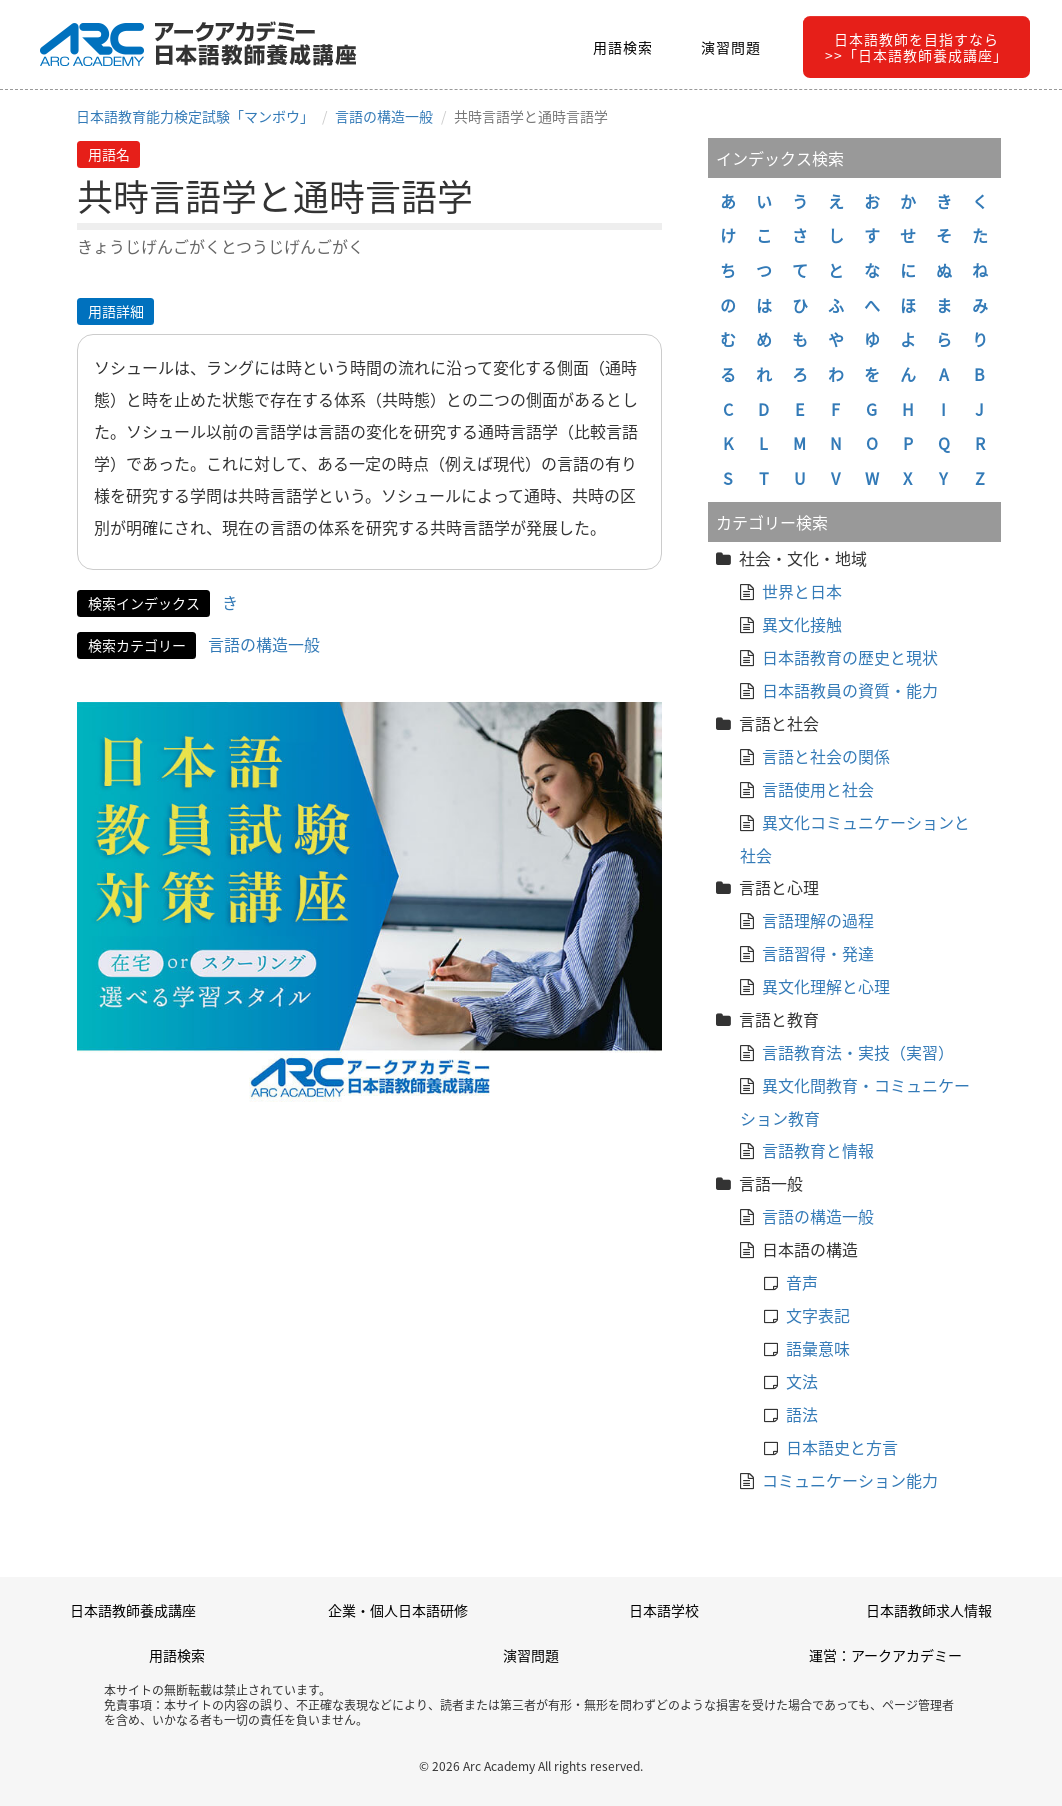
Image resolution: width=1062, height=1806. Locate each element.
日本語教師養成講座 (133, 1610)
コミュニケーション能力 (850, 1480)
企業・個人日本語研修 (398, 1610)
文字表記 (818, 1315)
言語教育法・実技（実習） (858, 1052)
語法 (802, 1414)
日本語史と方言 (842, 1447)
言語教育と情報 (818, 1150)
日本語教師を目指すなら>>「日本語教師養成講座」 (916, 47)
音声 (802, 1282)
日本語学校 (664, 1610)
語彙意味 (818, 1348)
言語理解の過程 (818, 920)
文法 (802, 1381)
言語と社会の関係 (826, 756)
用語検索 (623, 47)
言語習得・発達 (818, 953)
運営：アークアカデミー (885, 1655)
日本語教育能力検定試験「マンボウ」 (195, 116)
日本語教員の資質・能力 (850, 690)
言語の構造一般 (384, 116)
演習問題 (731, 47)
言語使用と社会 (818, 789)
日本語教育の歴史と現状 (850, 657)
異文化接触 (802, 624)
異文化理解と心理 (826, 986)
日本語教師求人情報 (929, 1610)
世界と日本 (802, 591)
